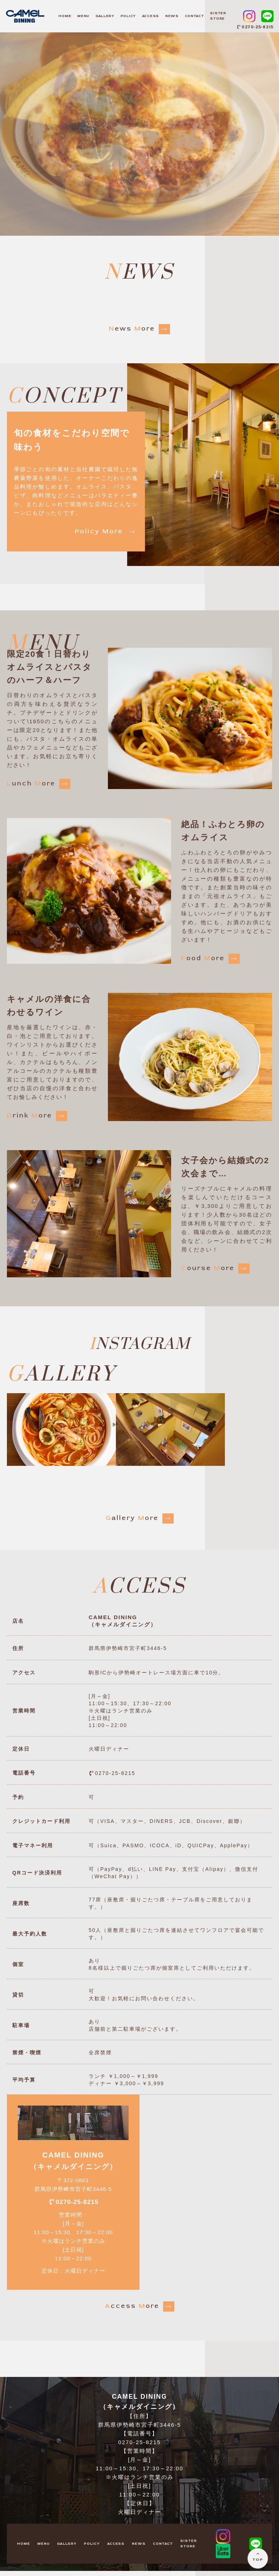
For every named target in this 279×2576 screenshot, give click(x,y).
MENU (83, 16)
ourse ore (215, 1268)
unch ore (38, 784)
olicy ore (106, 532)
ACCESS (150, 16)
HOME (64, 16)
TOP (255, 2557)
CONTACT (194, 16)
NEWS (172, 16)
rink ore (37, 1116)
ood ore (210, 959)
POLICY (128, 16)
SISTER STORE (218, 16)
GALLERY (105, 16)
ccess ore (139, 2311)
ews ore (139, 329)
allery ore (140, 1518)
